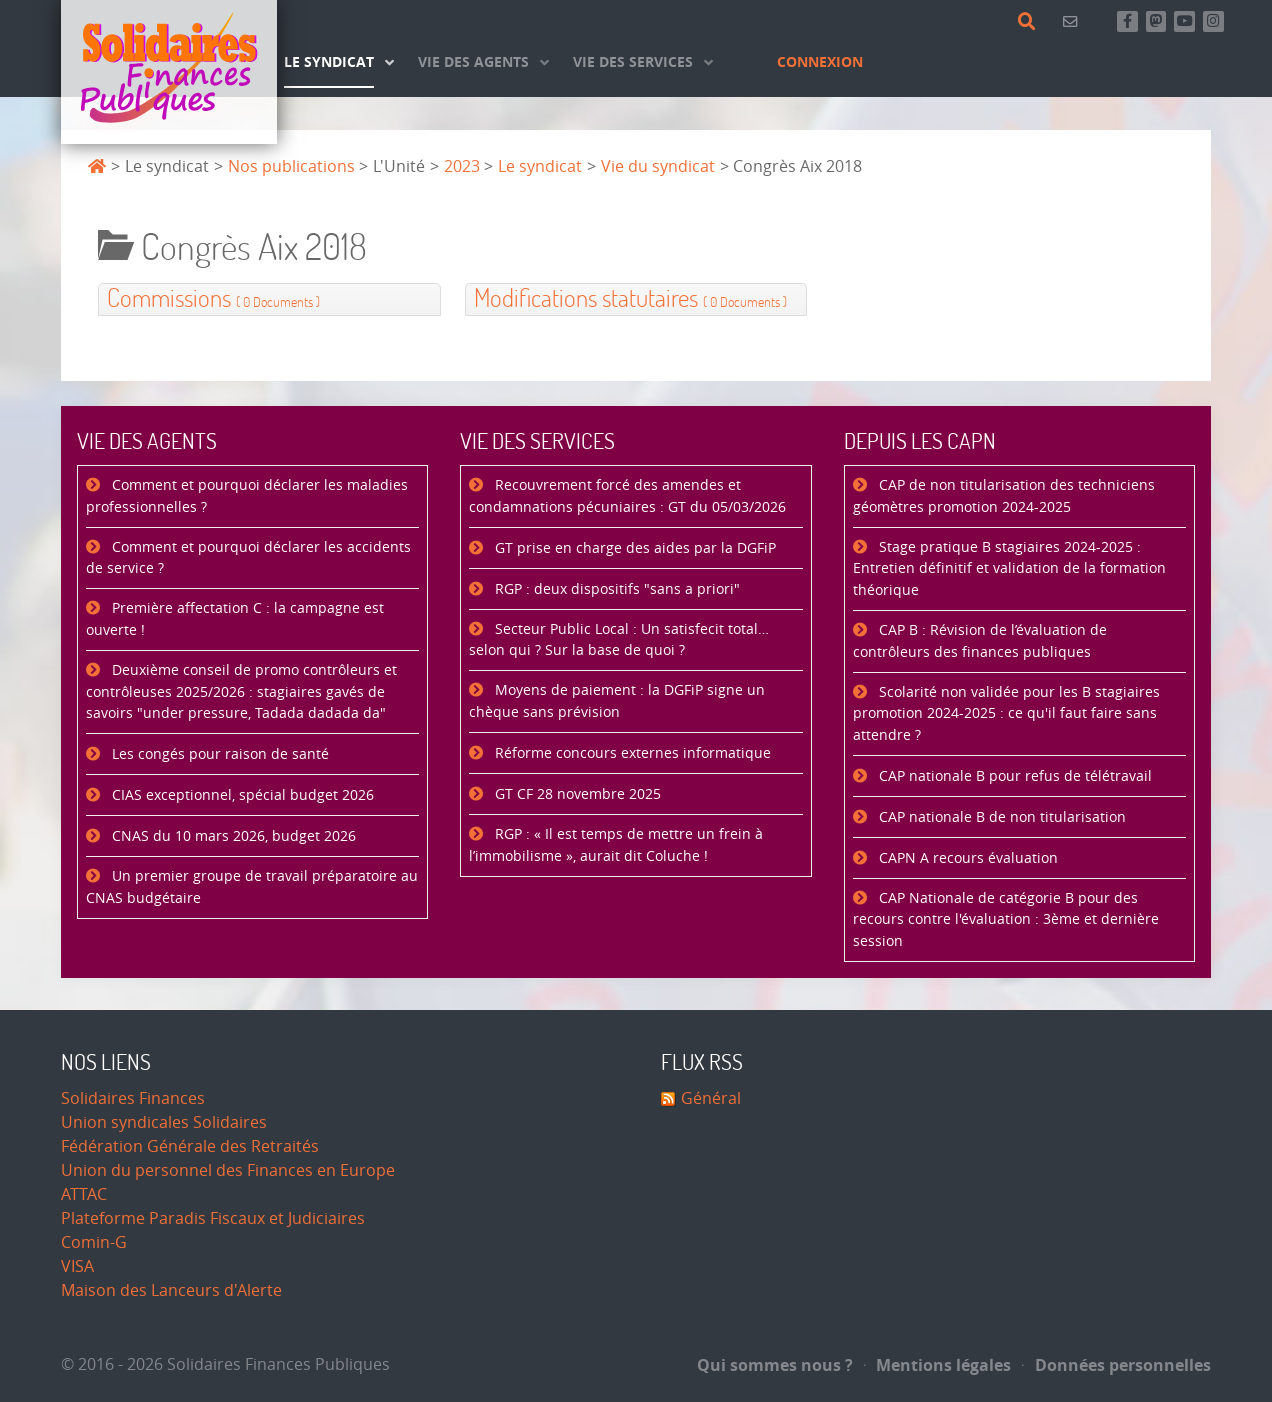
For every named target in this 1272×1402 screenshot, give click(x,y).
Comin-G (94, 1242)
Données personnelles (1116, 1365)
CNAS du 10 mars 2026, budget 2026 (232, 836)
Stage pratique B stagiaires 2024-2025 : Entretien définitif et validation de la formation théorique (1009, 569)
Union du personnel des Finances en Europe (228, 1170)
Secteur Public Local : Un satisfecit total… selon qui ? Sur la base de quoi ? (619, 640)
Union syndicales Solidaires (164, 1122)
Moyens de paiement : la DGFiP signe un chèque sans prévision (617, 701)
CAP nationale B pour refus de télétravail (1013, 776)
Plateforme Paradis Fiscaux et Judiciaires (213, 1218)
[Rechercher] (1030, 22)
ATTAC (84, 1194)
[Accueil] (169, 72)
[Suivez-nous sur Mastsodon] (1156, 21)
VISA (77, 1266)
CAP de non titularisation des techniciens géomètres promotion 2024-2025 (1004, 496)
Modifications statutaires (630, 299)
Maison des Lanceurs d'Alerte (171, 1290)
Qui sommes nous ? (775, 1365)
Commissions (213, 299)
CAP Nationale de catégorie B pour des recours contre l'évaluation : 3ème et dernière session (1006, 920)
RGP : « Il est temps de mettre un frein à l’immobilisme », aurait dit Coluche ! (616, 845)
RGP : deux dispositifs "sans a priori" (615, 589)
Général (711, 1098)
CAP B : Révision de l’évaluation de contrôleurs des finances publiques (980, 641)
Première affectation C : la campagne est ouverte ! (235, 619)
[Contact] (1073, 21)
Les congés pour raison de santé (218, 754)
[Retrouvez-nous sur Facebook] (1127, 21)
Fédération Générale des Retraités (190, 1146)
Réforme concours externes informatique (631, 753)
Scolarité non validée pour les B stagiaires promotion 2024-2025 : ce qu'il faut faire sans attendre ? (1006, 714)
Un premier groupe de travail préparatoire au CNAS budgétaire (252, 887)
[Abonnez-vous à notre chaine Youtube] (1184, 21)
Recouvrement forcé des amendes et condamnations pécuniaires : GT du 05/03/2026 (627, 496)
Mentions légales (938, 1365)
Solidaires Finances (133, 1098)
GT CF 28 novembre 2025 (576, 794)
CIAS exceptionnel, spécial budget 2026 (241, 795)
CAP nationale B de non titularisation (1000, 817)
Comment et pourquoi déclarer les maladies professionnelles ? (247, 496)
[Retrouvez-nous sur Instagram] (1213, 21)
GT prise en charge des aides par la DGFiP (633, 548)
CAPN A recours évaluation (966, 858)
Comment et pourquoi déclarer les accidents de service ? (248, 558)
